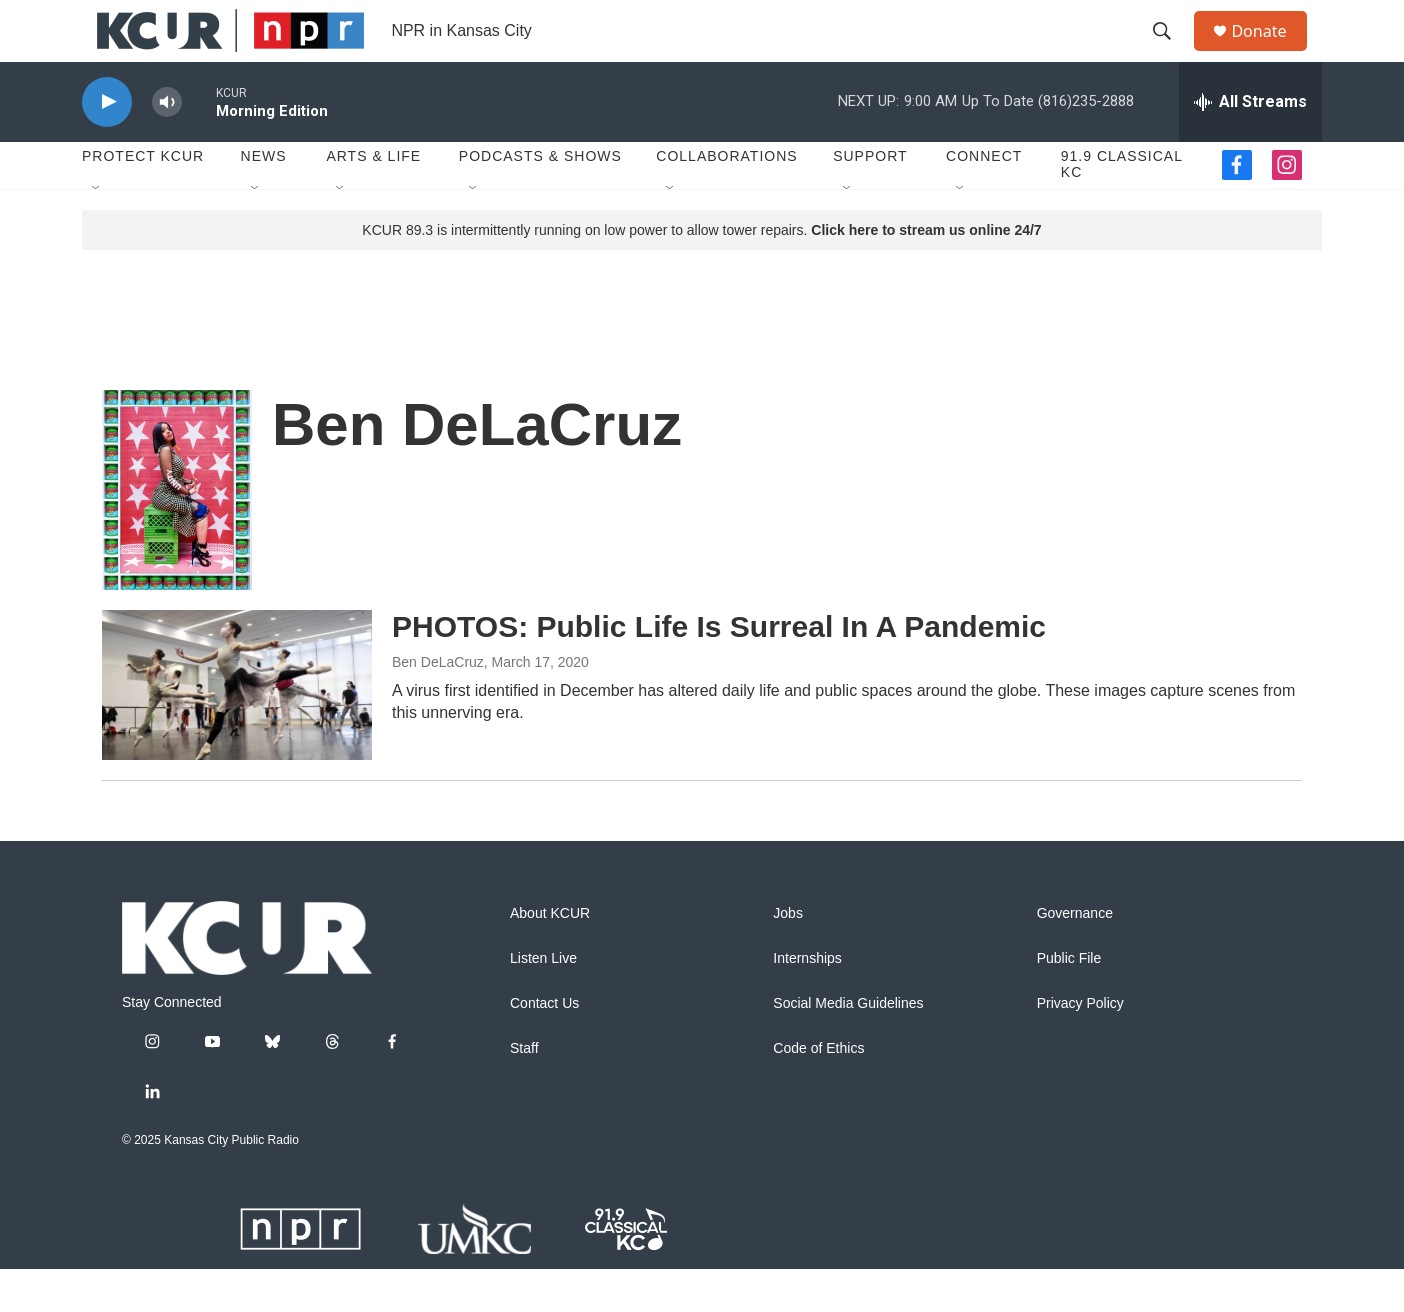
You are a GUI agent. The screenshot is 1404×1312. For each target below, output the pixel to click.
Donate (1271, 52)
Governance (1075, 956)
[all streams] (1250, 145)
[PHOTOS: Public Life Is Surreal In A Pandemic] (237, 728)
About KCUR (550, 956)
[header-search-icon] (1171, 53)
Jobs (788, 956)
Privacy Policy (1080, 1046)
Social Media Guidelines (848, 1046)
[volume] (167, 145)
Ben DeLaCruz (438, 705)
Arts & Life (373, 200)
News (264, 200)
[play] (107, 145)
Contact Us (544, 1046)
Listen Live (543, 1001)
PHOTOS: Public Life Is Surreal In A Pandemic (719, 669)
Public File (1069, 1001)
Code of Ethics (818, 1091)
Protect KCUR (143, 200)
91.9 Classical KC (1122, 208)
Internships (807, 1001)
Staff (524, 1091)
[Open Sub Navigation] (97, 232)
